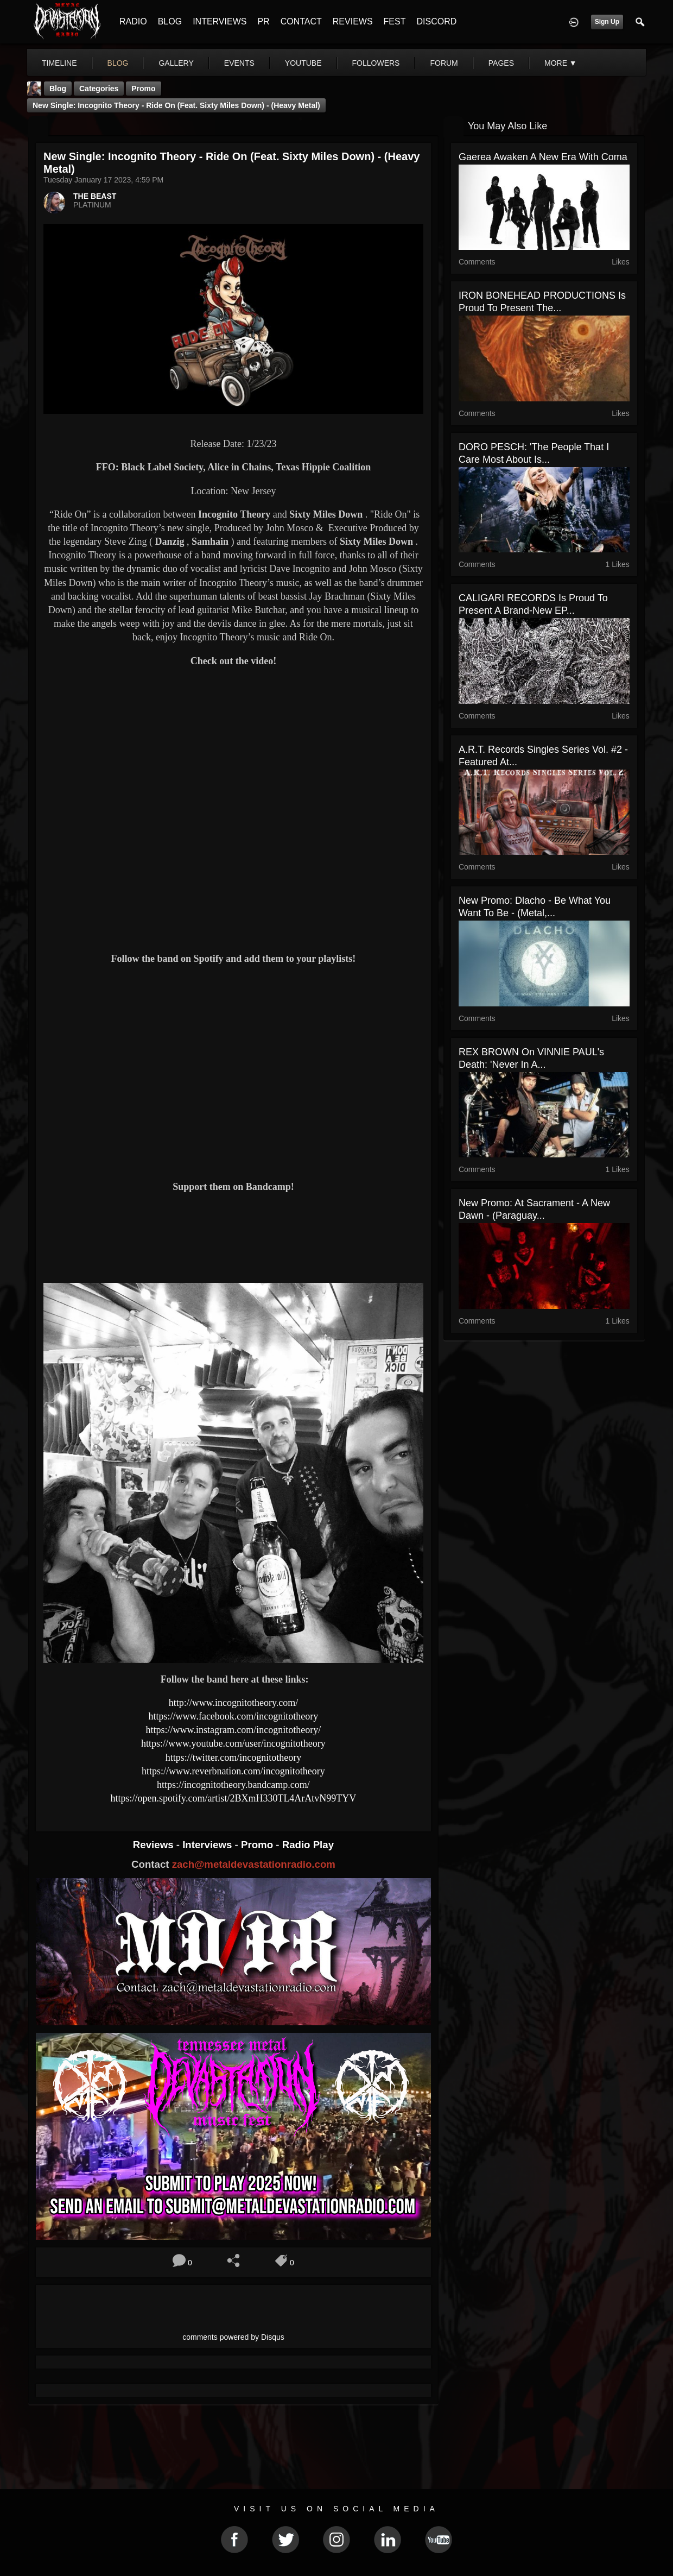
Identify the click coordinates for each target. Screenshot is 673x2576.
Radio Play (308, 1844)
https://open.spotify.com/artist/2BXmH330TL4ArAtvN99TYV (234, 1798)
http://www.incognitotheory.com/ (234, 1702)
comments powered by (233, 2337)
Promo (258, 1844)
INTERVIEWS (219, 21)
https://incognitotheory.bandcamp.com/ (233, 1784)
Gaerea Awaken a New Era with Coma (543, 157)
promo (143, 88)
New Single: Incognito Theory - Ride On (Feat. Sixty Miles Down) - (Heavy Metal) (176, 105)
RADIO (133, 21)
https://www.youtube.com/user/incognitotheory (233, 1743)
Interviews (208, 1844)
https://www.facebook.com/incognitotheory (234, 1716)
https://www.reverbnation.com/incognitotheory (233, 1771)
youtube (303, 63)
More (560, 63)
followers (376, 63)
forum (444, 63)
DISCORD (436, 21)
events (239, 63)
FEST (395, 21)
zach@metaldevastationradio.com (253, 1864)
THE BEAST (94, 196)
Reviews (154, 1844)
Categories (98, 88)
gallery (175, 63)
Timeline (59, 63)
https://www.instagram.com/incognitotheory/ (233, 1729)
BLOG (170, 21)
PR (263, 21)
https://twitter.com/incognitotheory (233, 1757)
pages (501, 63)
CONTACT (301, 21)
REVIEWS (353, 21)
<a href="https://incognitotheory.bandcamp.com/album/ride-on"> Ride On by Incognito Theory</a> (233, 1236)
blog (118, 63)
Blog (57, 88)
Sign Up (607, 22)
